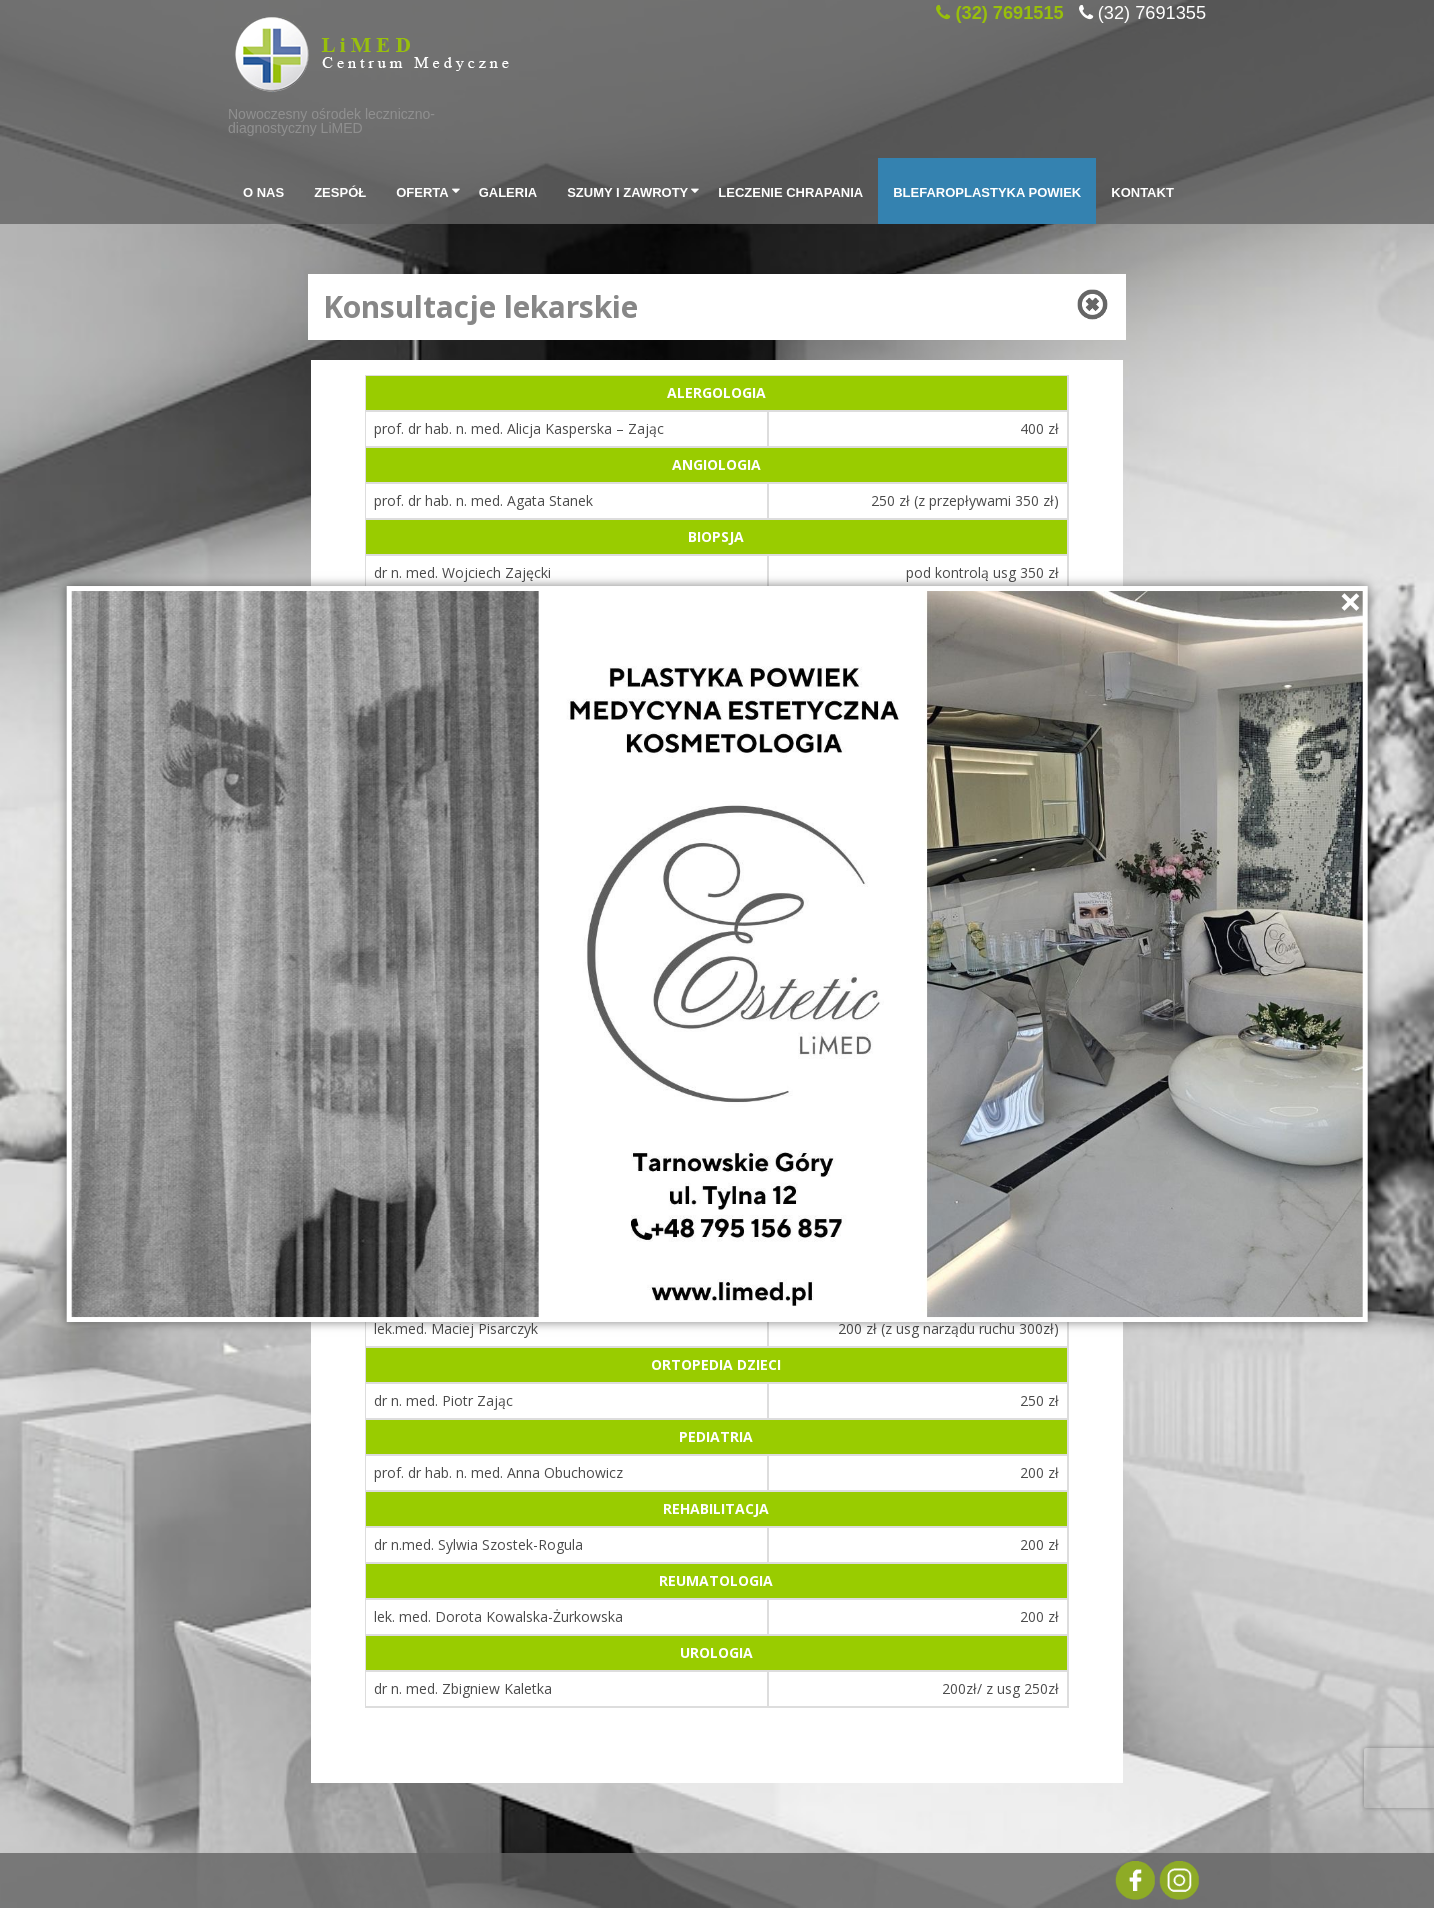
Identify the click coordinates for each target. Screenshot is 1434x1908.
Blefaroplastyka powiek (987, 190)
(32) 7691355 (1152, 10)
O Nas (263, 190)
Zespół (340, 190)
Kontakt (1142, 190)
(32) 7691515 (1009, 10)
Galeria (508, 190)
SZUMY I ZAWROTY (635, 191)
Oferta (429, 191)
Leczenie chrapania (790, 190)
